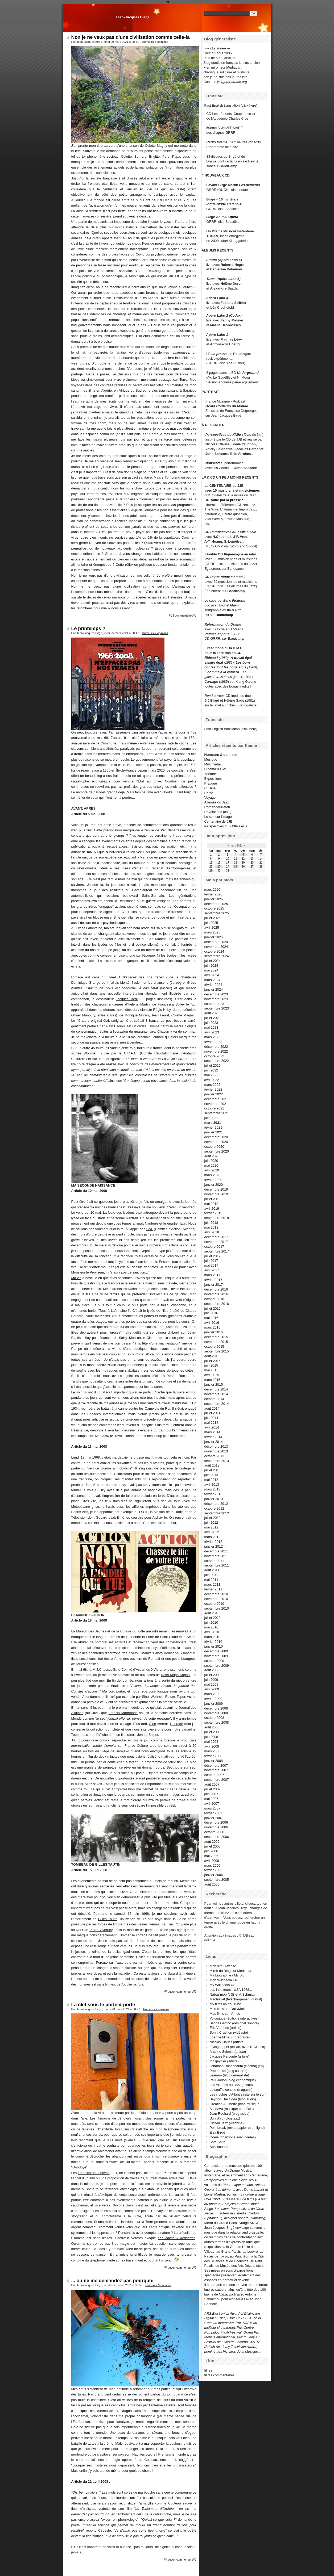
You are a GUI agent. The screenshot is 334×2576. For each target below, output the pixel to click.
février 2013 (213, 1494)
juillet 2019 (212, 1199)
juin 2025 (211, 923)
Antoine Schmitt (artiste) (228, 2052)
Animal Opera (227, 217)
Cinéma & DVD (216, 769)
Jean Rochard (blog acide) (230, 2114)
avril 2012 (211, 1532)
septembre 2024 (216, 956)
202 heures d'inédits (245, 142)
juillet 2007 (212, 1789)
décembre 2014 (216, 1389)
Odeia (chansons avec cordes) (233, 2137)
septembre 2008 (216, 1722)
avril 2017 (211, 1270)
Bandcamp (235, 569)
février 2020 (213, 1180)
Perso (208, 793)
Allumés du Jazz (216, 802)
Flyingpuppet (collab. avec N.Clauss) (237, 2047)
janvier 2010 (213, 1646)
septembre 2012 (216, 1513)
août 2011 (212, 1570)
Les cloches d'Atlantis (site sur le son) (238, 2094)
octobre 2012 (214, 1508)
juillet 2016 (212, 1308)
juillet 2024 (212, 961)
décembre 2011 (216, 1551)
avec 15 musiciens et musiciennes (232, 490)
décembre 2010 (216, 1594)
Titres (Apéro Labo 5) (223, 279)
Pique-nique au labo (240, 554)
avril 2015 (211, 1375)
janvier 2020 (213, 1185)
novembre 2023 (216, 999)
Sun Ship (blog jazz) (225, 2118)
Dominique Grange (85, 983)
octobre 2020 (214, 1147)
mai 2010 (211, 1627)
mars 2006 (212, 1865)
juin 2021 (211, 1118)
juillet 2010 (212, 1618)
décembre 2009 (216, 1651)
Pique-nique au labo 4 (223, 204)
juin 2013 (211, 1475)
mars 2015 (212, 1380)
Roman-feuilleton (217, 807)
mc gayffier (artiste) (224, 2061)
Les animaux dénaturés (176, 2238)
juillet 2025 (212, 918)
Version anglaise (218, 382)
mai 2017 (211, 1265)
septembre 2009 (216, 1666)
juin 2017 (211, 1261)
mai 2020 (211, 1165)
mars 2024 (212, 980)
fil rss (208, 2370)
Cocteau (174, 2503)
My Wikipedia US (223, 1985)
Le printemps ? (88, 628)
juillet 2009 (212, 1675)
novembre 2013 (216, 1451)
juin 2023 (211, 1023)
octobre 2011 (214, 1561)
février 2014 (213, 1437)
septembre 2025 (216, 913)
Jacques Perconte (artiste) (229, 2056)
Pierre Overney (100, 1930)
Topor (75, 1735)
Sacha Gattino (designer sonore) (234, 2023)
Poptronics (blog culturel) (229, 2071)
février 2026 (213, 894)
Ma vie (76, 1278)
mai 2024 (211, 970)
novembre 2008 (216, 1713)
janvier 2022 (213, 1094)
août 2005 (212, 1884)
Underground (248, 373)
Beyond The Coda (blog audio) (233, 2099)
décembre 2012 (216, 1504)
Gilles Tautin (107, 1919)
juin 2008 (211, 1737)
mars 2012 (212, 1537)
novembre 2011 (216, 1556)
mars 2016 (212, 1327)
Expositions (213, 779)
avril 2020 (211, 1170)
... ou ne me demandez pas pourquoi (112, 2280)
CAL (149, 1229)
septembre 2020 (216, 1151)
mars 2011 (212, 1584)
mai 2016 (211, 1318)
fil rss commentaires (219, 2375)
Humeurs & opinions (155, 41)
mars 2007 (212, 1808)
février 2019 (213, 1213)
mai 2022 (211, 1075)
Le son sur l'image (218, 817)
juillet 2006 (212, 1846)
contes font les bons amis (225, 667)
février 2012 (213, 1542)
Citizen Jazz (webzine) (227, 2123)
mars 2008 (212, 1751)
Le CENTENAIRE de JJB (224, 486)
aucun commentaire (180, 1991)
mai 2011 (211, 1580)
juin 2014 (211, 1418)
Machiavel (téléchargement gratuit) (236, 1999)
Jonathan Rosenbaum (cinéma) (233, 2066)
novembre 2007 (216, 1770)
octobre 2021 (214, 1108)
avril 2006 (211, 1861)
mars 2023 (212, 1037)
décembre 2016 (216, 1289)
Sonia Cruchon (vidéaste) (229, 2032)
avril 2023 (211, 1032)
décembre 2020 (216, 1137)
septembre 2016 (216, 1304)
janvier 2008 (213, 1761)
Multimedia (212, 764)
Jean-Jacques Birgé (133, 17)
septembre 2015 (216, 1351)
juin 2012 (211, 1522)
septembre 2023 (216, 1008)
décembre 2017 (216, 1237)
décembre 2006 (216, 1822)
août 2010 (212, 1613)
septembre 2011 (216, 1565)
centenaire (146, 743)
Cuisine (210, 788)
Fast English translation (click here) (230, 105)
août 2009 (212, 1670)
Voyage (210, 797)
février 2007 (213, 1813)
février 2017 (213, 1280)
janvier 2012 (213, 1546)
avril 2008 (211, 1746)
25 (235, 866)
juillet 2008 (212, 1732)
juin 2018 (211, 1223)
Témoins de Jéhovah (94, 2173)
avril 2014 (211, 1427)
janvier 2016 (213, 1332)
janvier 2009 (213, 1704)
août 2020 (212, 1156)
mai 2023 (211, 1027)
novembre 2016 (216, 1294)
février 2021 (213, 1127)
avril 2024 (211, 975)
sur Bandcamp (233, 638)
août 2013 (212, 1465)
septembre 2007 (216, 1780)
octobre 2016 (214, 1299)
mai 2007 (211, 1799)
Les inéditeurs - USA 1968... (231, 1990)
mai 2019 (211, 1204)
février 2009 (213, 1699)
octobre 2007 (214, 1775)
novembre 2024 (216, 947)
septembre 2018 (216, 1218)
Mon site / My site (223, 1966)
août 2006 (212, 1842)
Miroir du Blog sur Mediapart (231, 1971)
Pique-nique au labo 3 (227, 577)
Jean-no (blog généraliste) (229, 2075)
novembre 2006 (216, 1827)
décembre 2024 (216, 942)
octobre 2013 (214, 1456)
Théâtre (210, 774)
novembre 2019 (216, 1194)
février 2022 (213, 1089)
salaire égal (213, 662)
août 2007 (212, 1784)
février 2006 (213, 1870)
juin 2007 (211, 1794)
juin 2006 (211, 1851)
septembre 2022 (216, 1061)
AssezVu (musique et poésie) (232, 2109)
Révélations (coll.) (218, 812)
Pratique (210, 783)
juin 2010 (211, 1622)
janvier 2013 (213, 1499)
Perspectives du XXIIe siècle (233, 532)
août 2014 (212, 1408)
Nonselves (213, 463)
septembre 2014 (216, 1404)
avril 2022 (211, 1080)
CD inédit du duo (227, 696)
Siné (152, 1724)
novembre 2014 (216, 1394)
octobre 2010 (214, 1604)
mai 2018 (211, 1227)
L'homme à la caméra (221, 672)
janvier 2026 (213, 899)
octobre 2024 (214, 951)
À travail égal (241, 658)
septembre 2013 (216, 1461)
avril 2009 (211, 1689)
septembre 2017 (216, 1251)
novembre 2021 (216, 1104)
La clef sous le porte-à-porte (103, 2004)
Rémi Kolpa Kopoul (175, 1675)
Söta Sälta (217, 2142)
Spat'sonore (219, 2147)
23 (218, 866)
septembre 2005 (216, 1880)
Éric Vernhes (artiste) (225, 2028)
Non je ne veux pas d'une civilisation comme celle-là (130, 37)
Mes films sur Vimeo (225, 2014)
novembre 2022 (216, 1051)
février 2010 (213, 1642)
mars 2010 (212, 1637)
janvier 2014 (213, 1442)
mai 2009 (211, 1684)
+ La (243, 672)
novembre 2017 (216, 1242)
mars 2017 (212, 1275)
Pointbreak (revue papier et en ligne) (237, 2128)
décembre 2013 (216, 1446)
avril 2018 (211, 1232)
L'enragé (176, 1724)
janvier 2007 (213, 1818)
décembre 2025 (216, 904)
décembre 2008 (216, 1708)
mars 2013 (212, 1489)
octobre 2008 (214, 1718)
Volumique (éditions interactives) (234, 2018)
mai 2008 (211, 1742)
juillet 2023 (212, 1018)
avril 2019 (211, 1208)
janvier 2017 (213, 1285)
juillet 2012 (212, 1518)
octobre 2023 (214, 1004)
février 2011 (213, 1589)
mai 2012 (211, 1527)
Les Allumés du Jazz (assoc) (231, 2085)
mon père (88, 1408)
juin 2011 (211, 1575)
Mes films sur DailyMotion (229, 2009)
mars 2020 (212, 1175)
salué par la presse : (226, 500)
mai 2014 (211, 1423)
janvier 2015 (213, 1385)
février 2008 (213, 1756)
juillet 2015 (212, 1361)
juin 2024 (211, 965)
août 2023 (212, 1013)
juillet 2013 (212, 1470)
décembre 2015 (216, 1337)
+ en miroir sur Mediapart (223, 67)
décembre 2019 (216, 1189)
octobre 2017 (214, 1247)
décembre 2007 (216, 1765)
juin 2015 (211, 1365)
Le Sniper (151, 1735)
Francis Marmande (123, 1713)
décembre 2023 (216, 994)
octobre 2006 (214, 1832)
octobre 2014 (214, 1399)
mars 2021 (212, 1123)
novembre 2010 (216, 1599)
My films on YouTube (225, 2004)
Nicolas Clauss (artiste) (227, 2042)
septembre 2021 (216, 1113)
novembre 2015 (216, 1342)
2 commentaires (182, 615)
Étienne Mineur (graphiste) (230, 2037)
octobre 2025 (214, 908)
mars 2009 (212, 1694)
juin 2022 (211, 1070)
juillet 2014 (212, 1413)
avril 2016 (211, 1323)
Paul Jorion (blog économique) (233, 2080)
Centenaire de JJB (218, 821)
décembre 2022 (216, 1047)
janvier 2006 (213, 1875)
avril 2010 (211, 1632)
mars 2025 (212, 932)
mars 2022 (212, 1085)
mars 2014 (212, 1432)
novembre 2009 (216, 1656)
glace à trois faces (218, 677)
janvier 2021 (213, 1132)
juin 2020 (211, 1161)
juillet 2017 (212, 1256)
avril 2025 (211, 927)
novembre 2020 (216, 1142)
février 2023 (213, 1042)
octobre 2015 (214, 1346)
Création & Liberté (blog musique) (235, 2104)
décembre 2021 (216, 1099)
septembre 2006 (216, 1837)
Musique (210, 759)
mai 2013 (211, 1480)
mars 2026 (212, 889)
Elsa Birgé (217, 2132)
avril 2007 (211, 1804)
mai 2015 (211, 1370)
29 (210, 870)
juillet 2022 (212, 1065)
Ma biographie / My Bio (227, 1975)
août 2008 (212, 1727)
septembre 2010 (216, 1608)
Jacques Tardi (127, 999)
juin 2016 (211, 1313)
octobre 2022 (214, 1056)
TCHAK (212, 236)
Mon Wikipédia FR (224, 1980)
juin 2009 (211, 1680)
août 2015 (212, 1356)
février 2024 (213, 985)
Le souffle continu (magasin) (231, 2090)
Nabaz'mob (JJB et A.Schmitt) (232, 1994)
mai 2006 (211, 1856)
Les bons (243, 662)
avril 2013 (211, 1484)
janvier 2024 (213, 989)
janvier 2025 (213, 937)
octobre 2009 (214, 1661)
